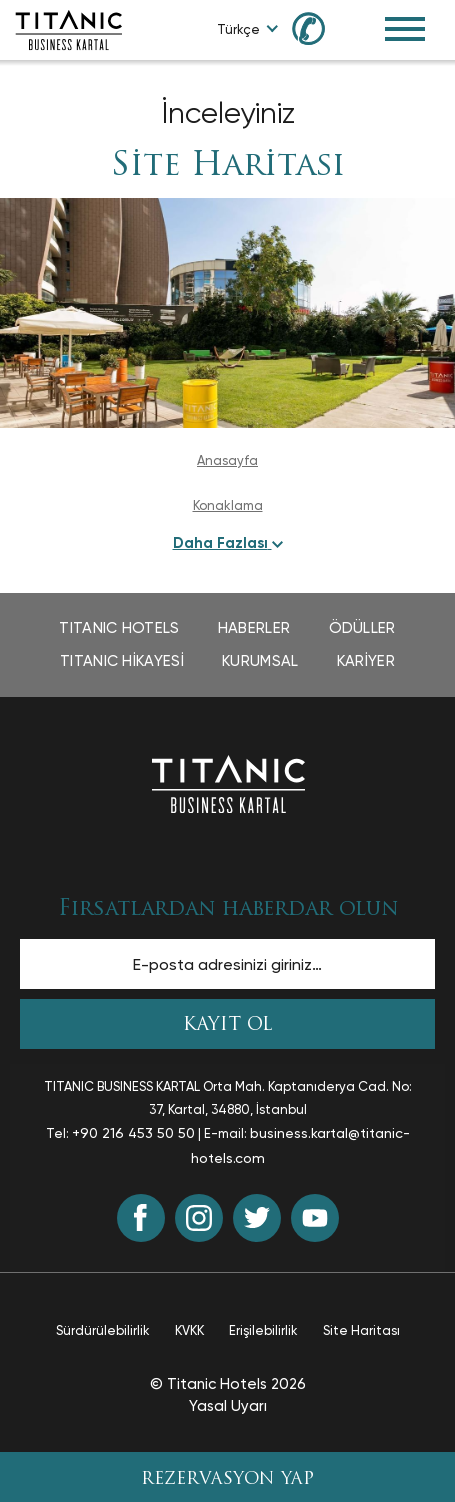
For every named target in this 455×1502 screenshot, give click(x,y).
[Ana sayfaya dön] (228, 782)
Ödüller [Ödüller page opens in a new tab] (362, 628)
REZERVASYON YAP (227, 1479)
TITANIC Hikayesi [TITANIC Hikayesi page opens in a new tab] (122, 661)
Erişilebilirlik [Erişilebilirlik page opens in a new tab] (263, 1330)
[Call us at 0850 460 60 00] (320, 27)
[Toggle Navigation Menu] (405, 29)
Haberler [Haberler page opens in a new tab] (254, 628)
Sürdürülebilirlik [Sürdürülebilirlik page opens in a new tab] (103, 1330)
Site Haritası (228, 167)
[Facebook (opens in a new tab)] (141, 1218)
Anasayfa (227, 460)
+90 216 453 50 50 (133, 1133)
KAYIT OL (228, 1025)
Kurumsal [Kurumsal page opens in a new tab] (260, 661)
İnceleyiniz (228, 112)
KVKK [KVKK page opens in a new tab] (189, 1330)
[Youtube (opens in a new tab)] (315, 1218)
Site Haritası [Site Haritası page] (361, 1330)
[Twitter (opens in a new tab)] (257, 1218)
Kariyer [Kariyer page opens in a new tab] (366, 661)
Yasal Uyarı (228, 1406)
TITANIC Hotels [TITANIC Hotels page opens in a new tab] (119, 628)
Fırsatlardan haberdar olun (228, 909)
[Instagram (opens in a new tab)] (199, 1218)
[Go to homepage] (68, 28)
